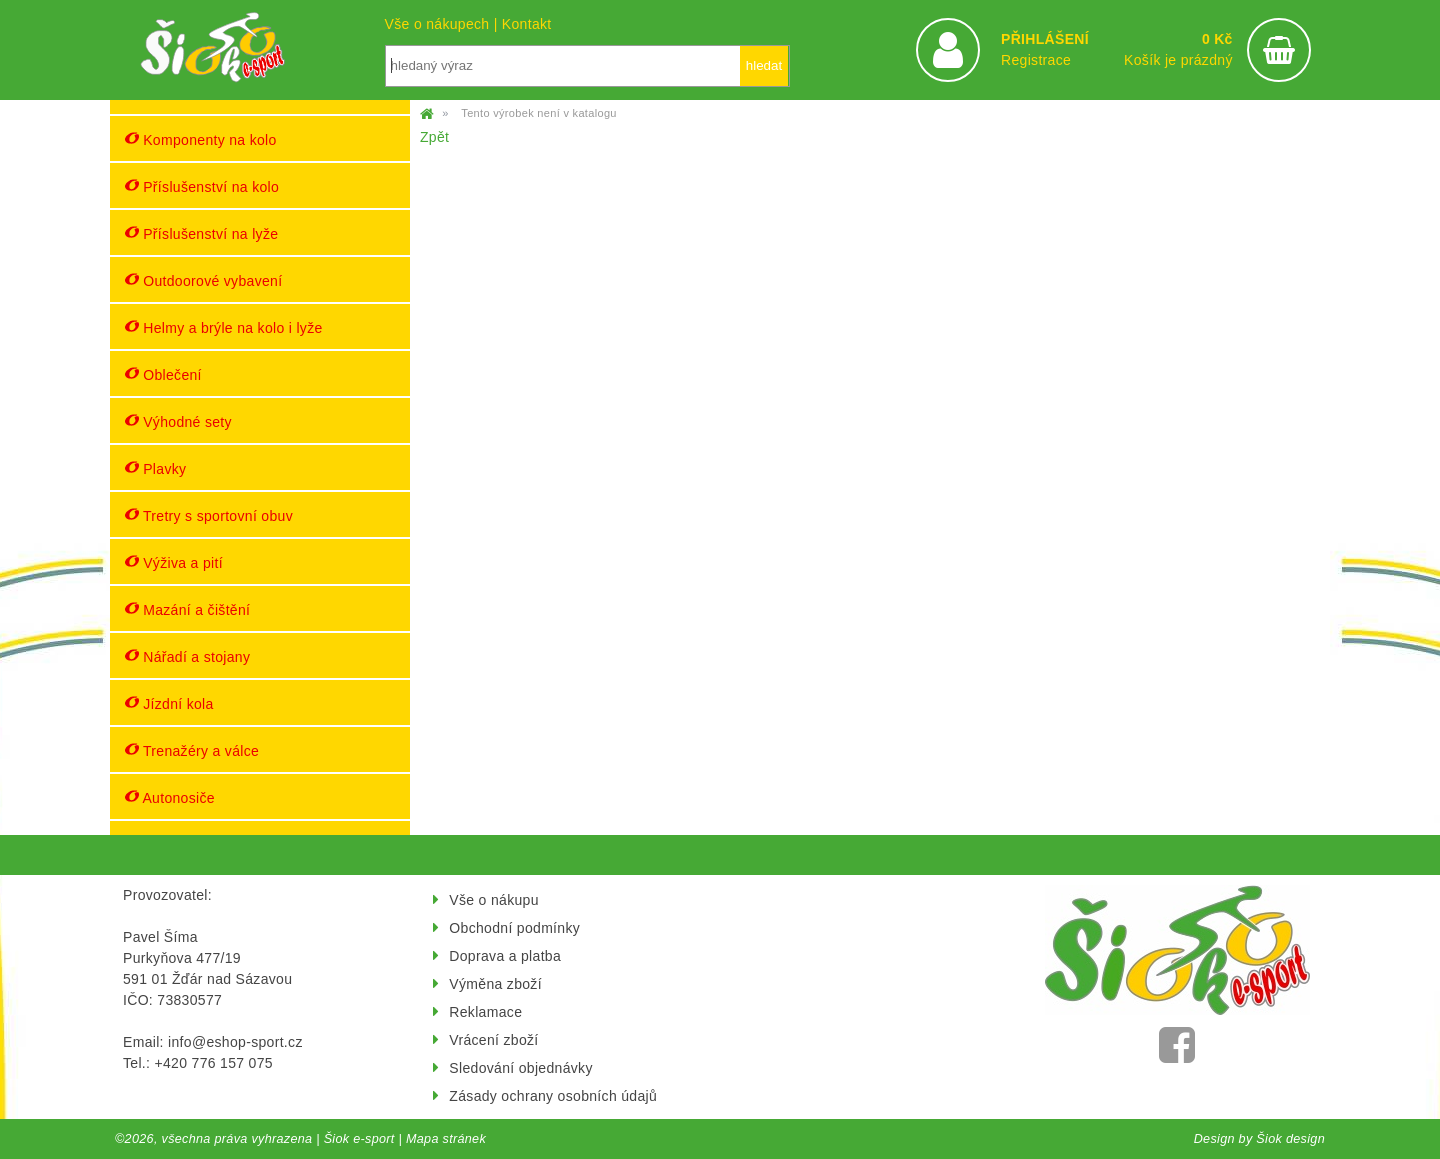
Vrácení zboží (493, 1040)
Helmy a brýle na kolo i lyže (224, 327)
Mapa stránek (446, 1139)
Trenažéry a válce (192, 750)
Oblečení (163, 374)
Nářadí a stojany (187, 656)
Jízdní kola (169, 703)
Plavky (155, 468)
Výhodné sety (178, 421)
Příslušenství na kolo (202, 186)
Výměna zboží (495, 984)
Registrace (1036, 60)
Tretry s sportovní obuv (209, 515)
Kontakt (527, 24)
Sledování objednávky (520, 1068)
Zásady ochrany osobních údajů (553, 1096)
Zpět (434, 137)
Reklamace (485, 1012)
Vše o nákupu (493, 900)
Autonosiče (170, 797)
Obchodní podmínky (514, 928)
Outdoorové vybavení (203, 280)
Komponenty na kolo (201, 139)
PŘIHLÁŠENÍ (1045, 39)
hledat (764, 65)
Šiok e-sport (359, 1139)
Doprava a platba (505, 956)
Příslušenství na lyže (201, 233)
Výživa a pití (174, 562)
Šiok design (1290, 1139)
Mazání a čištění (187, 609)
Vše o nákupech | (443, 24)
